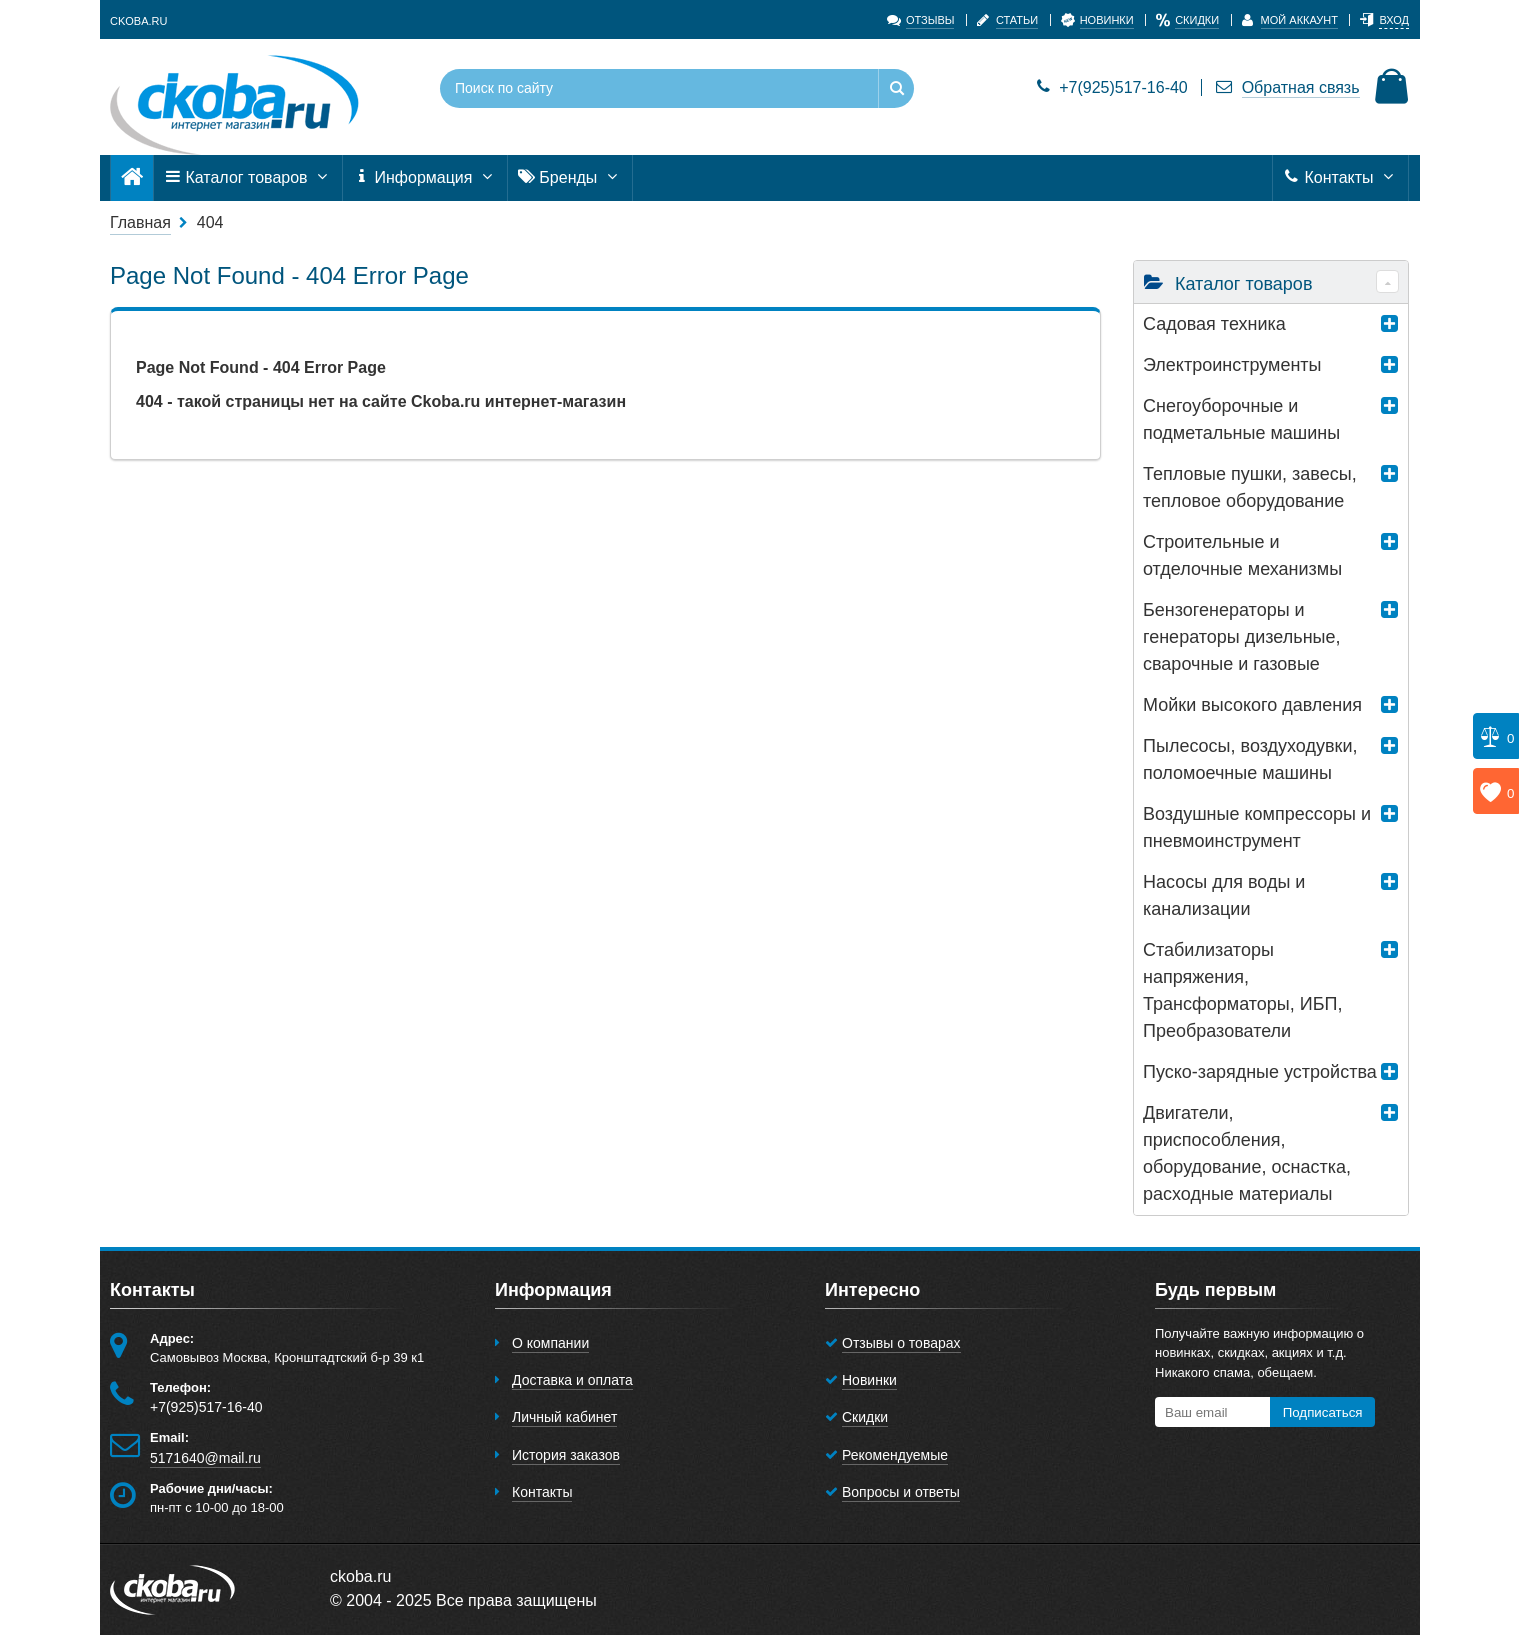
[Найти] (896, 88)
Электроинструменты (1232, 365)
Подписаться (1323, 1412)
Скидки (865, 1417)
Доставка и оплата (572, 1380)
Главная (140, 222)
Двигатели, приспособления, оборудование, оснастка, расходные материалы (1247, 1153)
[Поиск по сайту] (636, 88)
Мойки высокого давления (1252, 705)
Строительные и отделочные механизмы (1242, 555)
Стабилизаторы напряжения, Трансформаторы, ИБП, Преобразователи (1242, 990)
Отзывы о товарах (901, 1343)
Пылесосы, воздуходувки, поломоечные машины (1250, 759)
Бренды (570, 178)
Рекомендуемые (895, 1455)
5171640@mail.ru (205, 1458)
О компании (550, 1343)
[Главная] (132, 177)
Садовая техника (1214, 324)
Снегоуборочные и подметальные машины (1241, 419)
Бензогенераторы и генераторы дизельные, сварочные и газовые (1242, 637)
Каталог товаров (248, 178)
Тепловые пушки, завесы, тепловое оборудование (1250, 487)
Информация (425, 178)
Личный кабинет (564, 1417)
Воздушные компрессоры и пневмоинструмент (1257, 827)
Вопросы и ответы (901, 1492)
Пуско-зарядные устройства (1260, 1072)
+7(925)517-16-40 (1112, 87)
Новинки (869, 1380)
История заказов (566, 1455)
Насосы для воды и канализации (1224, 895)
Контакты (1340, 178)
